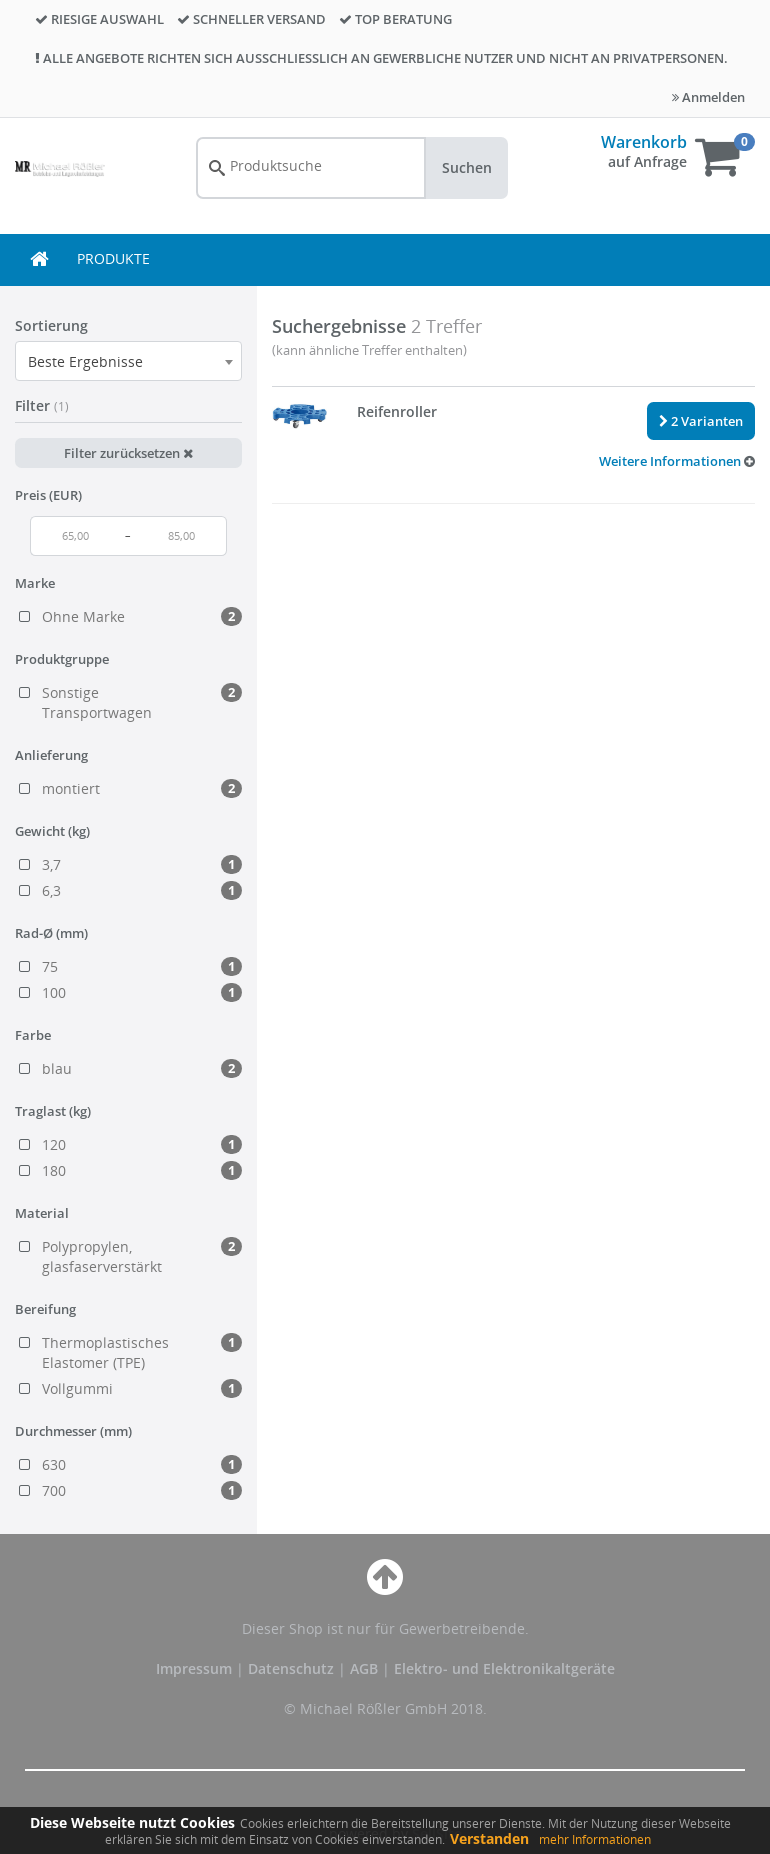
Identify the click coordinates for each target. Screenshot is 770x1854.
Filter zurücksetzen (128, 453)
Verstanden (489, 1838)
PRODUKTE (113, 258)
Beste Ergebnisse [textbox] (85, 361)
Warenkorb (644, 142)
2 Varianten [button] (701, 421)
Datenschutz (291, 1668)
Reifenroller (397, 411)
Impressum (196, 1668)
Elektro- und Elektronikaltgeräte (504, 1668)
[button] (677, 461)
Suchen (467, 167)
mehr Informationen (595, 1839)
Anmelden (708, 97)
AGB (366, 1668)
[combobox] (128, 361)
